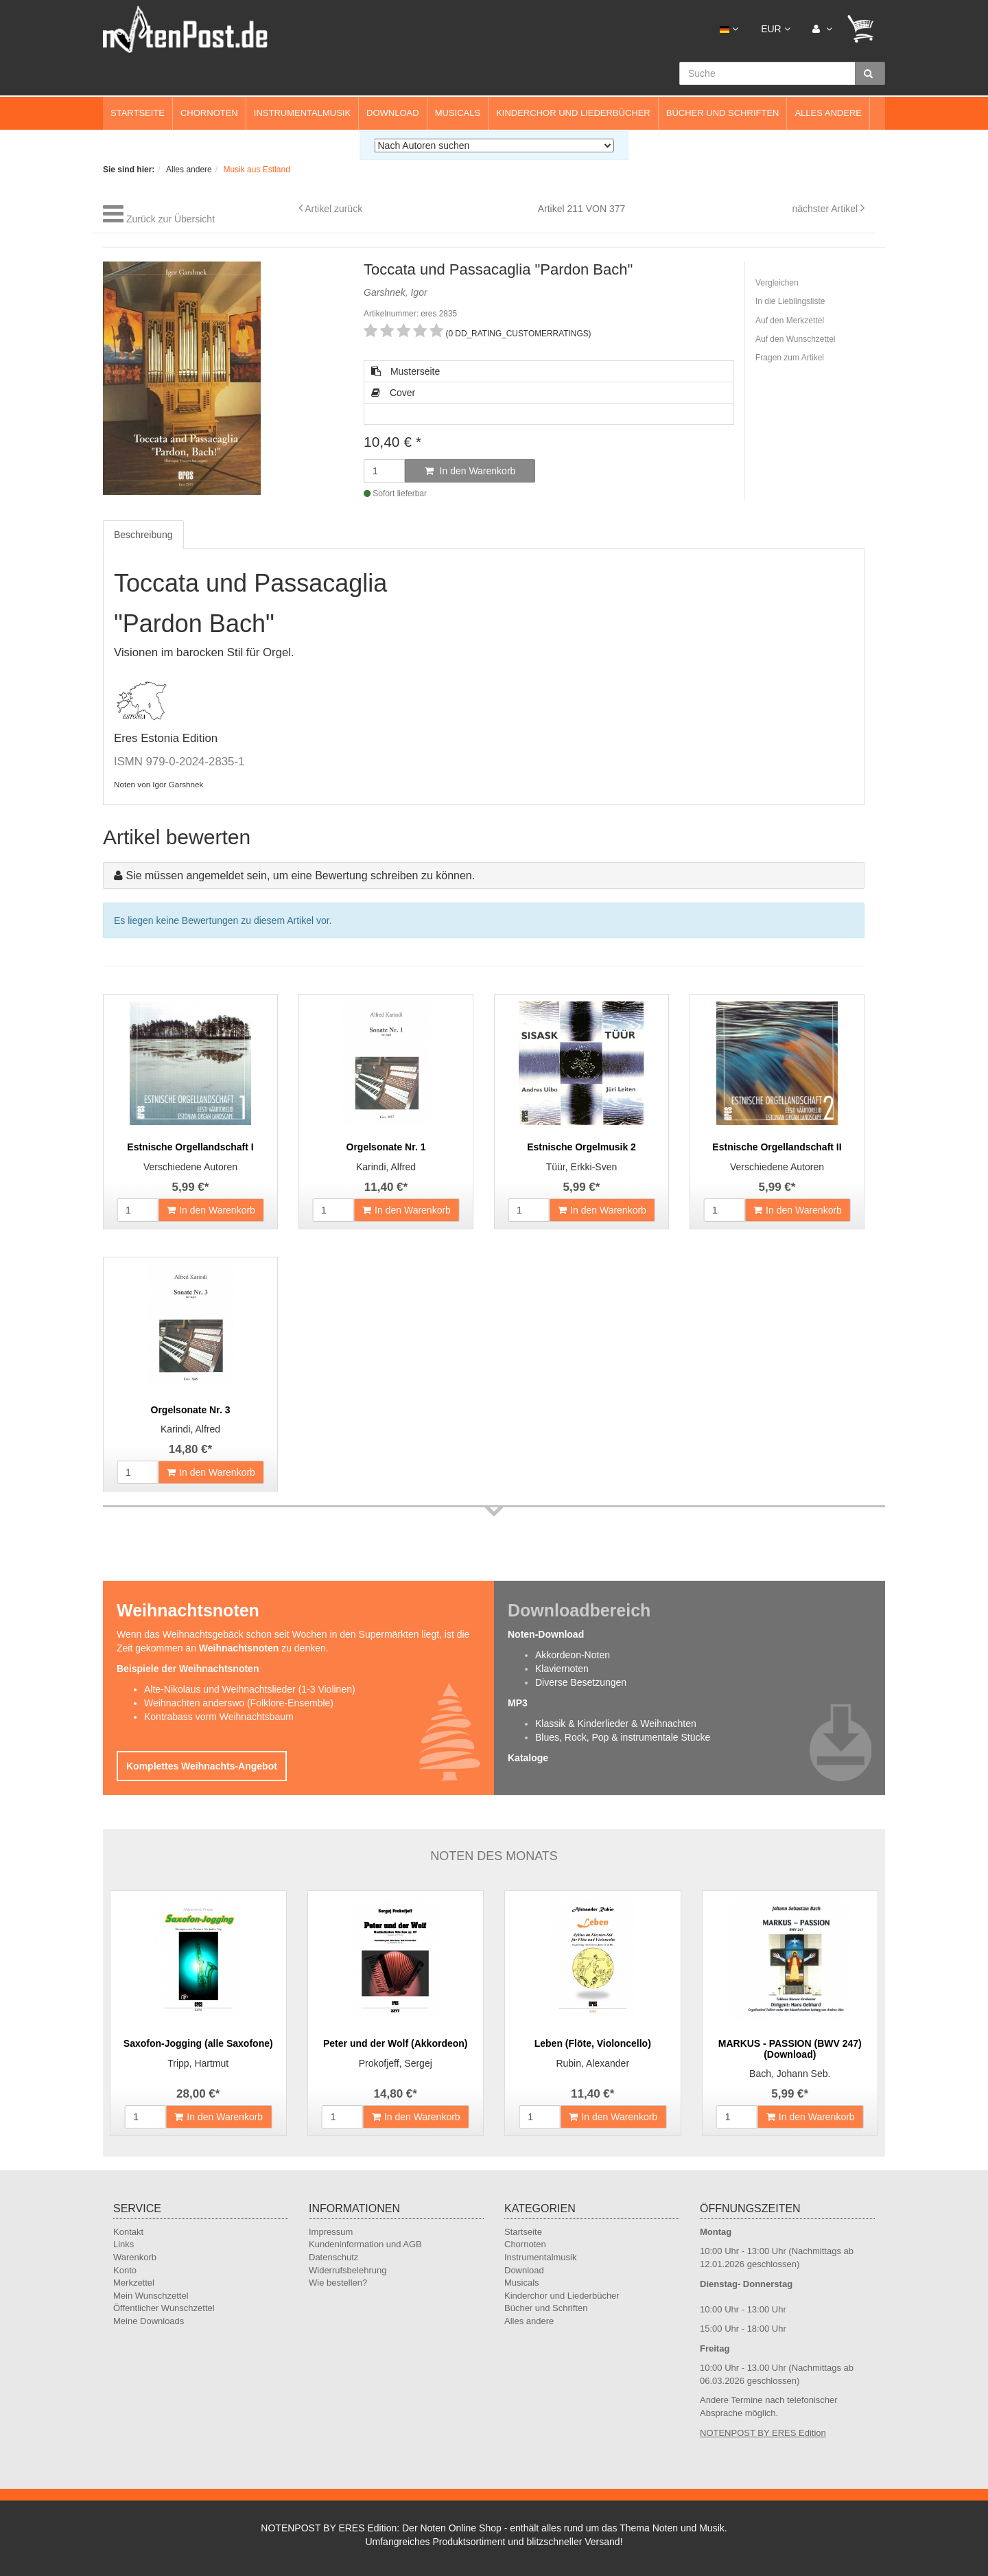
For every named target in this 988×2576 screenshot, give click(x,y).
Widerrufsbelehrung (347, 2270)
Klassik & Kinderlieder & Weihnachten (615, 1723)
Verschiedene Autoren (190, 1166)
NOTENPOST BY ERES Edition (763, 2433)
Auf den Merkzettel (789, 320)
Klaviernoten (562, 1668)
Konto (125, 2270)
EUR (775, 28)
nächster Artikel (826, 208)
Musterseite (405, 371)
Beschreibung (143, 534)
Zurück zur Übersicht (170, 218)
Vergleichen (777, 283)
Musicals (457, 113)
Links (123, 2244)
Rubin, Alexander (592, 2063)
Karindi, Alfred (386, 1166)
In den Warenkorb (470, 470)
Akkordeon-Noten (572, 1654)
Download (392, 113)
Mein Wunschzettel (151, 2295)
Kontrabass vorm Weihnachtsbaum (219, 1716)
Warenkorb (134, 2257)
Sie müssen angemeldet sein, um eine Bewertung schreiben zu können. (300, 875)
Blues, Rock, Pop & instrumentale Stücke (622, 1737)
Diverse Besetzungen (580, 1682)
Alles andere (828, 113)
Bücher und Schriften (722, 113)
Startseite (137, 113)
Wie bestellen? (338, 2282)
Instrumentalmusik (302, 113)
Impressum (331, 2232)
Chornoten (209, 113)
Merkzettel (133, 2282)
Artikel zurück (333, 208)
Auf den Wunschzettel (795, 339)
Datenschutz (333, 2257)
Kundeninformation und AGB (365, 2244)
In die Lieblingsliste (790, 301)
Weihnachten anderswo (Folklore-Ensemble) (238, 1702)
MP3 (518, 1702)
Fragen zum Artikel (789, 357)
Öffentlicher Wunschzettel (164, 2308)
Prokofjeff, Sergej (395, 2063)
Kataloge (528, 1757)
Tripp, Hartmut (197, 2063)
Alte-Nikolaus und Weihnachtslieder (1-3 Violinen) (249, 1689)
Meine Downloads (148, 2321)
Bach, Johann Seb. (789, 2073)
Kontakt (128, 2232)
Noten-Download (546, 1634)
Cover (393, 392)
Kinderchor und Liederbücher (573, 113)
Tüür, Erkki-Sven (581, 1166)
